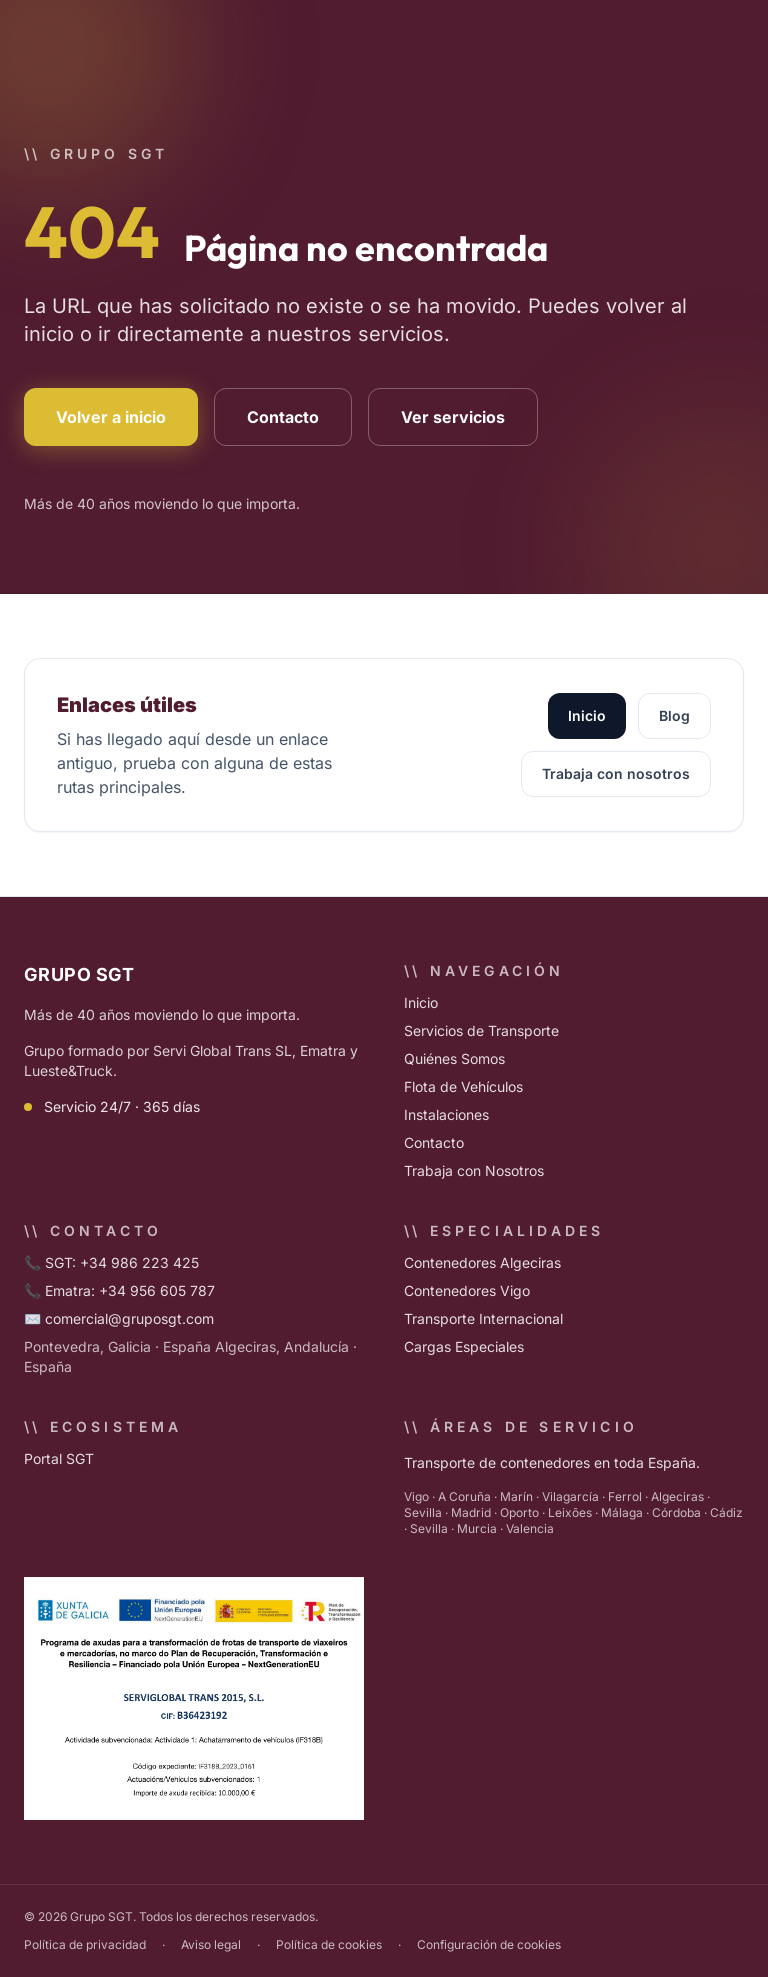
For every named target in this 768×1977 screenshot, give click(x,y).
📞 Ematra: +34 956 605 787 (119, 1290)
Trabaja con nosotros (616, 773)
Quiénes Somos (454, 1058)
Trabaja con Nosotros (474, 1170)
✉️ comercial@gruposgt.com (119, 1318)
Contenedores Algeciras (482, 1262)
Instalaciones (446, 1114)
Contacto (283, 417)
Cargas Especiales (464, 1346)
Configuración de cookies (489, 1944)
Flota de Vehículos (463, 1086)
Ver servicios (453, 417)
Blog (674, 715)
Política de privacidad (85, 1944)
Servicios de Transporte (481, 1030)
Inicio (587, 715)
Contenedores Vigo (467, 1290)
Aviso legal (211, 1944)
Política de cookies (329, 1944)
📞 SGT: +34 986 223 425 (111, 1262)
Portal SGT (59, 1458)
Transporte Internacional (483, 1318)
